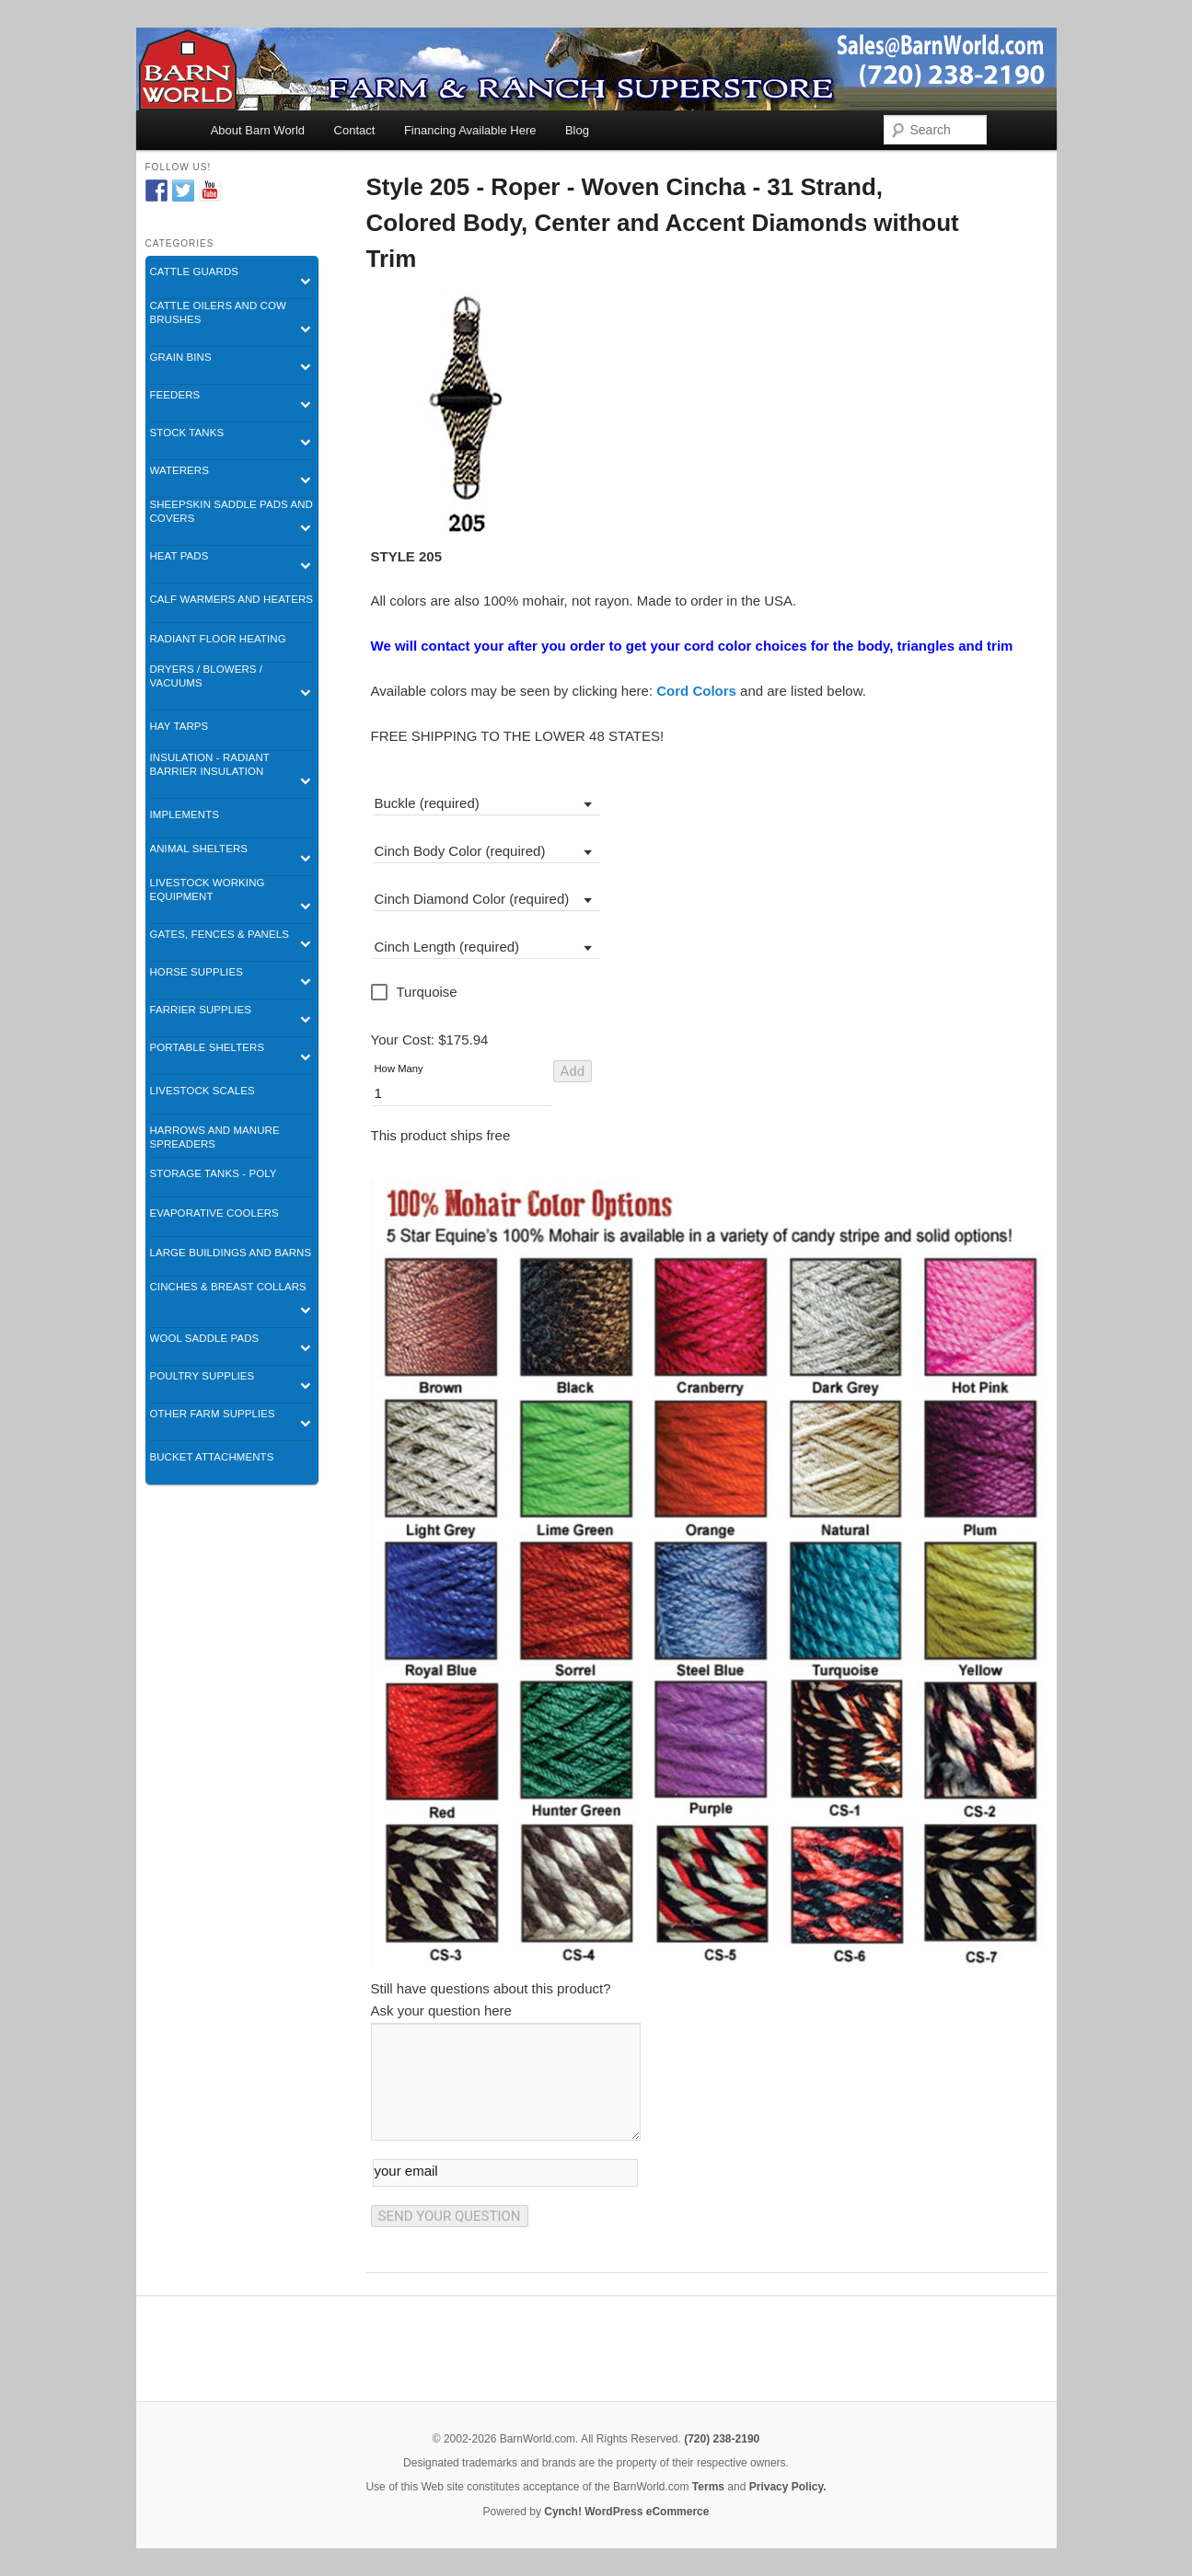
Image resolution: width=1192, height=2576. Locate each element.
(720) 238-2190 (721, 2438)
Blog (577, 130)
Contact (355, 130)
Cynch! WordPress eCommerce (626, 2511)
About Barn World (258, 130)
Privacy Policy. (788, 2486)
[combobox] (487, 801)
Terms (708, 2486)
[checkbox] (415, 991)
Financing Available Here (470, 130)
